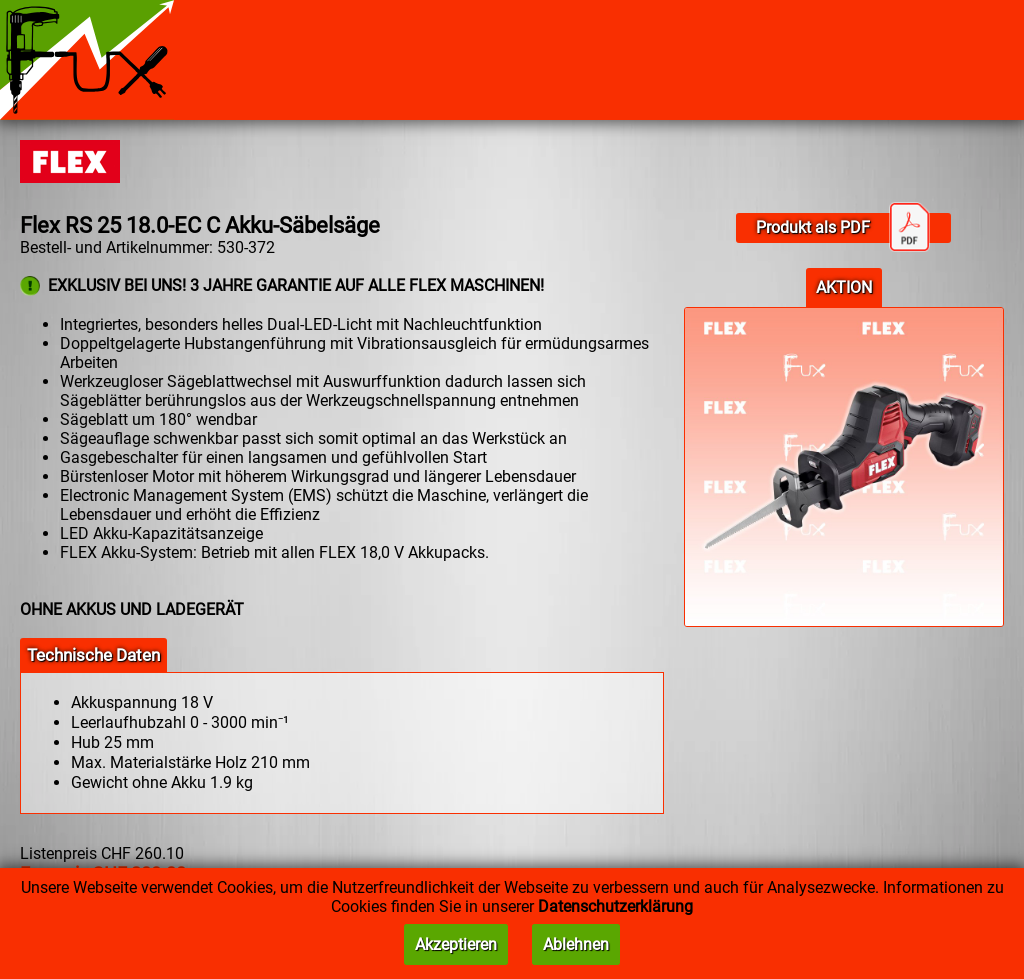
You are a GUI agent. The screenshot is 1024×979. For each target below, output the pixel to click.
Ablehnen (576, 944)
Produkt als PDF (843, 228)
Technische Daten (93, 655)
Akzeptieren (456, 944)
